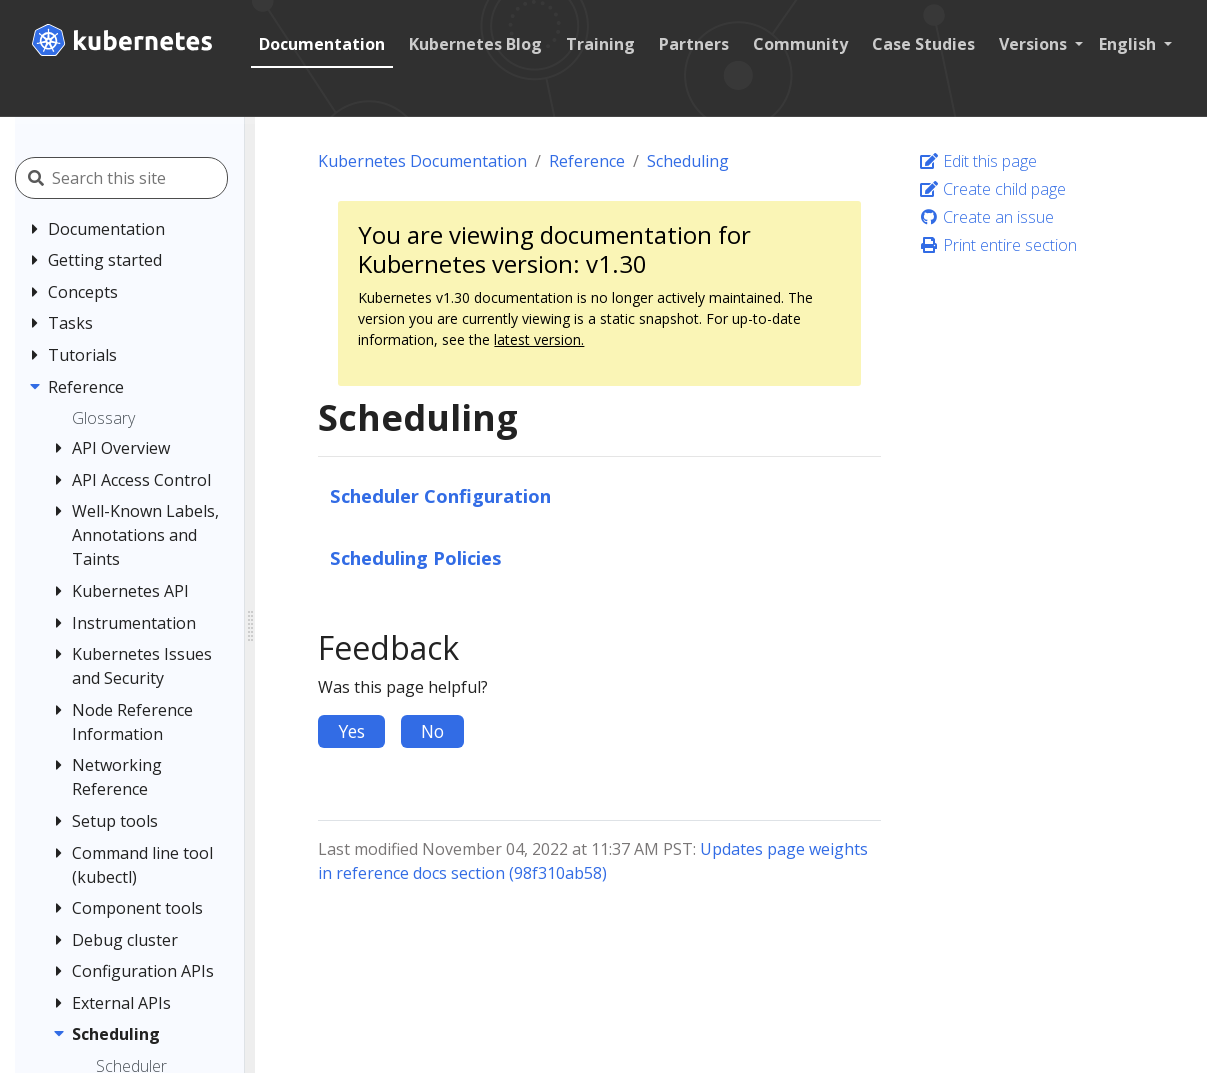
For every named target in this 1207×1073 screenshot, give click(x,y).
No (432, 731)
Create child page (992, 189)
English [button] (1129, 44)
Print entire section (998, 245)
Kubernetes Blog (475, 44)
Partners (694, 44)
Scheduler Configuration (440, 495)
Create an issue (986, 217)
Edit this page (978, 161)
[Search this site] (147, 178)
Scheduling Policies (416, 557)
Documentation (322, 44)
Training (600, 44)
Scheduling (688, 161)
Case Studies (923, 44)
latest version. (539, 339)
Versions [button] (1035, 44)
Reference (587, 161)
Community (800, 44)
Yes (351, 731)
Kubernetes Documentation (422, 161)
